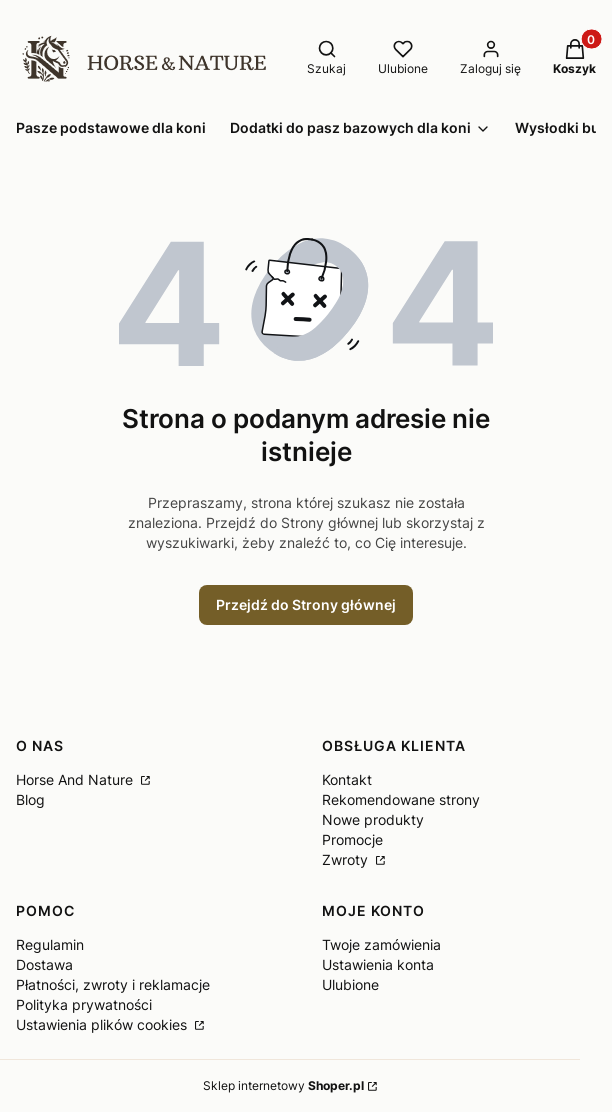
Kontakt (347, 779)
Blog (30, 799)
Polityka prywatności (84, 1004)
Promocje (352, 839)
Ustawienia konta (378, 964)
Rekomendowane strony (401, 799)
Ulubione (350, 984)
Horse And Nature (76, 779)
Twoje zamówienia (381, 944)
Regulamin (50, 944)
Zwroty (347, 859)
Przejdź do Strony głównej (306, 604)
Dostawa (44, 964)
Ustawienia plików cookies (103, 1024)
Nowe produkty (373, 819)
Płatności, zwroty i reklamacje (113, 984)
